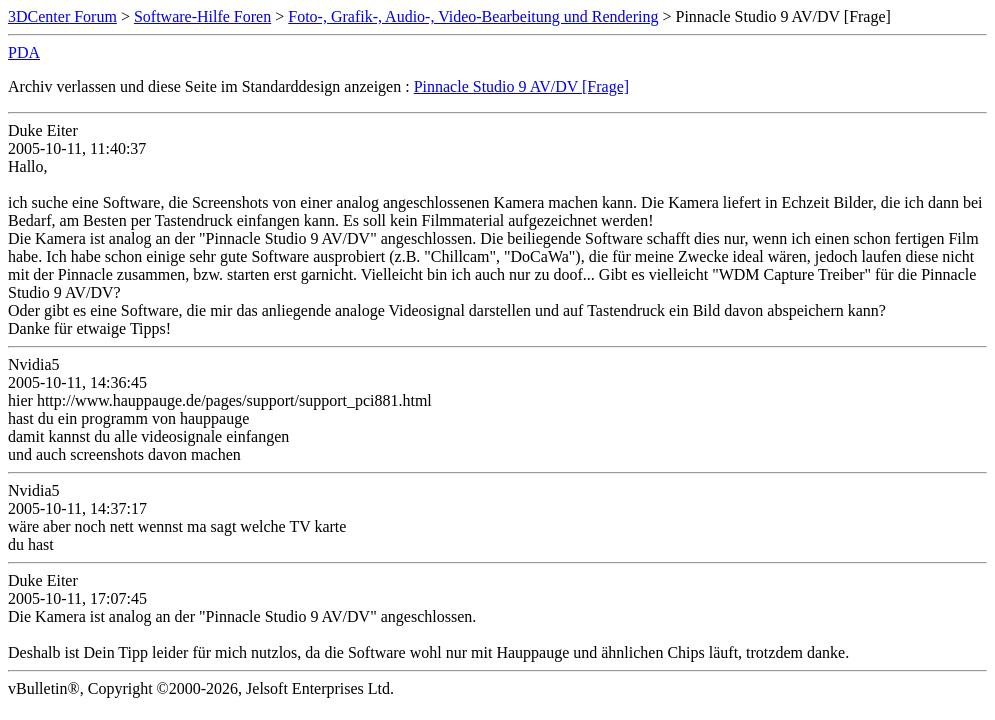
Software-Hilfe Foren (202, 16)
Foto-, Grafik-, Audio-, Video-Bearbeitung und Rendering (473, 16)
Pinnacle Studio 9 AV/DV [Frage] (521, 86)
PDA (24, 52)
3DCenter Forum (62, 16)
